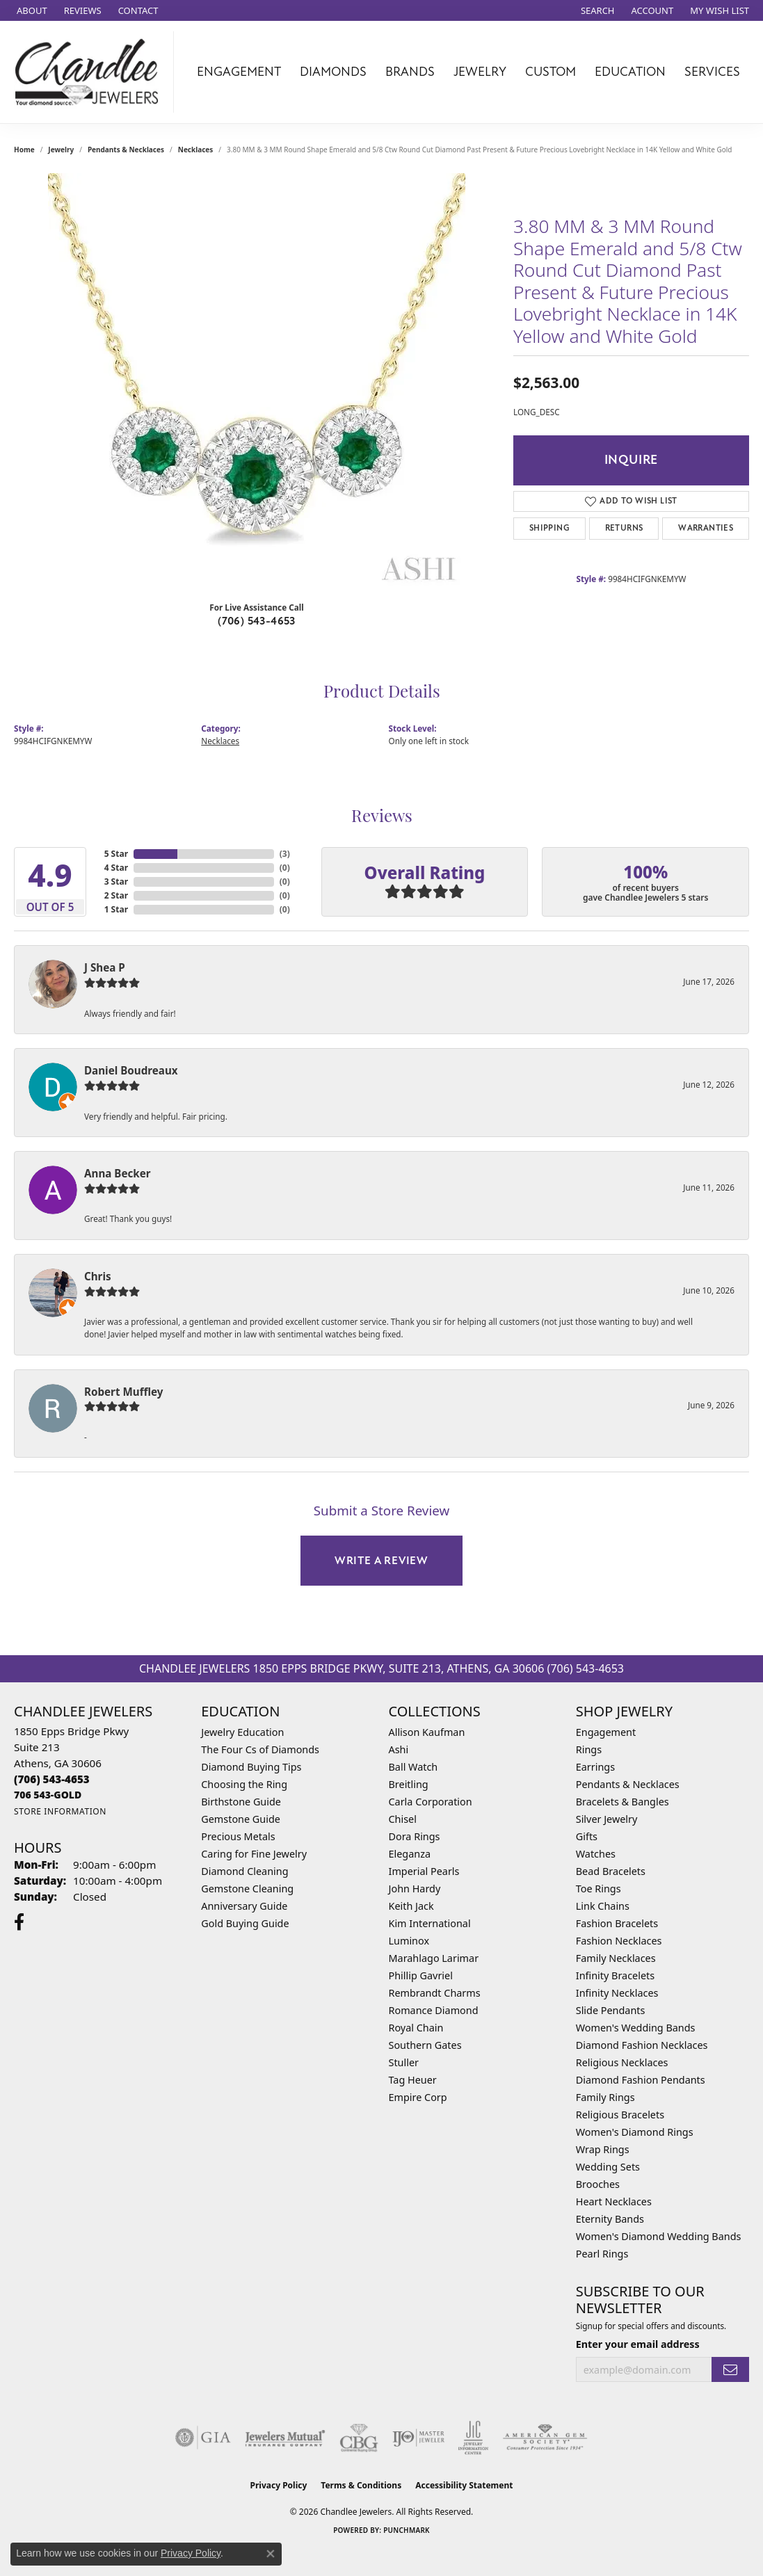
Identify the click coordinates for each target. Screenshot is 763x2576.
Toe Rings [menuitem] (598, 1888)
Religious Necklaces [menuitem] (622, 2062)
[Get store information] (60, 1811)
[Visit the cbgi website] (358, 2437)
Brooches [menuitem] (598, 2184)
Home (24, 149)
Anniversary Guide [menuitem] (244, 1906)
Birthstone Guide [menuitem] (241, 1801)
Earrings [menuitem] (595, 1766)
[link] (30, 10)
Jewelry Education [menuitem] (242, 1732)
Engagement (239, 71)
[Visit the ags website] (545, 2437)
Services (712, 71)
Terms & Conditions (361, 2485)
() (285, 854)
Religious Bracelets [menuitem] (620, 2114)
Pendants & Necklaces (126, 149)
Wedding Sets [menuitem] (608, 2166)
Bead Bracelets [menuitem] (610, 1871)
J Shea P (104, 967)
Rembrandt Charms (435, 1992)
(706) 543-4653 (257, 621)
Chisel (403, 1819)
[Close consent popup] (270, 2554)
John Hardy (415, 1888)
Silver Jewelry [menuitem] (607, 1819)
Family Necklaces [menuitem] (616, 1958)
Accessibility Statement (464, 2485)
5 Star (116, 854)
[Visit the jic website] (473, 2437)
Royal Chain (416, 2027)
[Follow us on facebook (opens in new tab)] (19, 1922)
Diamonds (333, 71)
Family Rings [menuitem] (605, 2097)
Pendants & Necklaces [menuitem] (628, 1784)
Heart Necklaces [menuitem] (614, 2201)
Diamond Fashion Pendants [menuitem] (640, 2079)
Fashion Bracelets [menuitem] (617, 1923)
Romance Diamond (434, 2010)
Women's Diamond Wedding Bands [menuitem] (658, 2236)
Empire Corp (418, 2097)
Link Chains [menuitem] (602, 1906)
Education (630, 71)
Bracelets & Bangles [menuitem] (622, 1801)
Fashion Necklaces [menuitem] (619, 1940)
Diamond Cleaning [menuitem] (244, 1871)
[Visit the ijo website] (418, 2437)
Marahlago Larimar (434, 1958)
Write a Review (381, 1561)
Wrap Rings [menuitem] (602, 2149)
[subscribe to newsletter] (730, 2370)
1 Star (116, 909)
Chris (97, 1276)
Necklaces (196, 149)
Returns (624, 528)
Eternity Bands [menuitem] (610, 2218)
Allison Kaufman (427, 1732)
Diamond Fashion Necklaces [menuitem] (642, 2045)
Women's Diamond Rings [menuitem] (634, 2132)
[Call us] (47, 1794)
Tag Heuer (413, 2079)
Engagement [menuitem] (606, 1732)
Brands (410, 71)
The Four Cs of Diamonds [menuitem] (260, 1749)
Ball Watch (413, 1766)
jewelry (61, 149)
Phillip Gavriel (421, 1975)
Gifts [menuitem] (586, 1836)
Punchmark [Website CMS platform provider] (406, 2530)
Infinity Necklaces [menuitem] (617, 1992)
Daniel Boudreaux (131, 1070)
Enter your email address (638, 2344)
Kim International (430, 1923)
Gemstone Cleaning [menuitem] (247, 1888)
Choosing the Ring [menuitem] (244, 1784)
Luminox (409, 1940)
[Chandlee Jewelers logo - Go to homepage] (90, 72)
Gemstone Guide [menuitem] (240, 1819)
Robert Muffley (123, 1392)
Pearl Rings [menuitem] (602, 2253)
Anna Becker (117, 1173)
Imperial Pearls (424, 1871)
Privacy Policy (278, 2485)
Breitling (408, 1784)
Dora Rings (414, 1836)
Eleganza (410, 1853)
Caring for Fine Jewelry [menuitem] (254, 1853)
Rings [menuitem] (589, 1749)
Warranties (705, 528)
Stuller (404, 2062)
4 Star (116, 868)
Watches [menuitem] (596, 1853)
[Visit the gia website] (203, 2437)
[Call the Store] (52, 1779)
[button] (596, 10)
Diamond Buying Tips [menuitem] (251, 1766)
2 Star (116, 895)
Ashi (399, 1749)
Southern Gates (425, 2045)
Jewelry (479, 71)
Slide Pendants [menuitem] (610, 2010)
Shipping (549, 528)
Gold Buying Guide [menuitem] (245, 1923)
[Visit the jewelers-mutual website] (285, 2437)
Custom (550, 71)
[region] (256, 381)
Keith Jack (411, 1906)
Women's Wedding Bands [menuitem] (636, 2027)
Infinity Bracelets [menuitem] (615, 1975)
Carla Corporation (430, 1801)
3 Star (116, 881)
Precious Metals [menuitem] (238, 1836)
